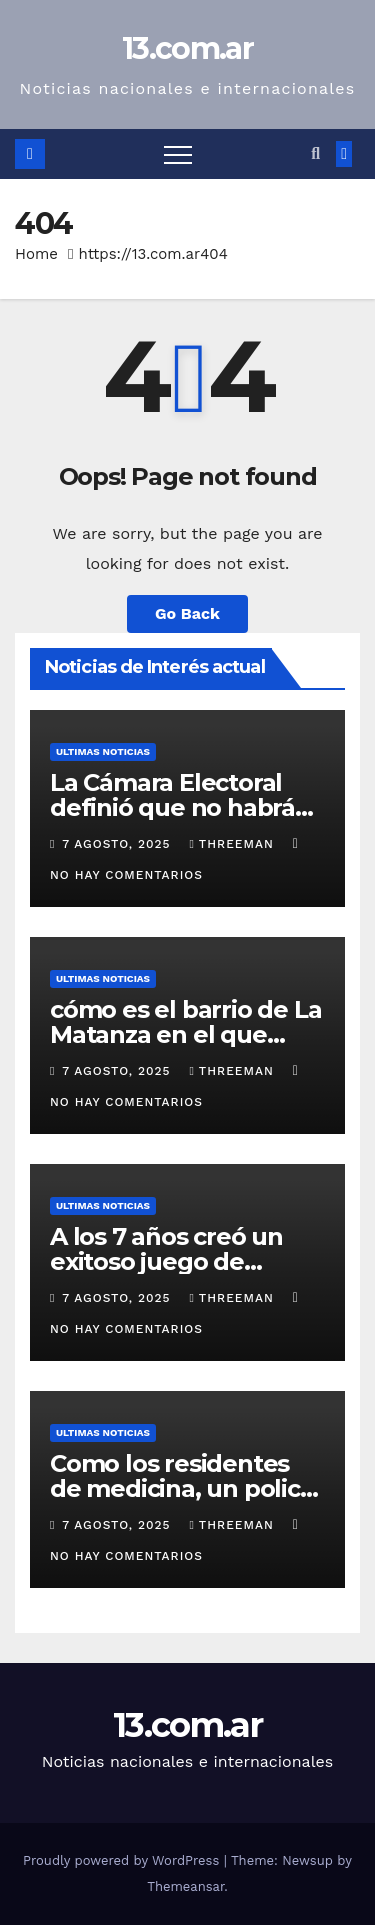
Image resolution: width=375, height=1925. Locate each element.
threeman (233, 844)
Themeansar (185, 1886)
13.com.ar (187, 48)
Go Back (187, 613)
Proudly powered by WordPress (123, 1860)
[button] (315, 153)
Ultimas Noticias (103, 751)
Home (36, 254)
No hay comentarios (126, 875)
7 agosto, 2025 (118, 844)
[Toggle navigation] (178, 154)
